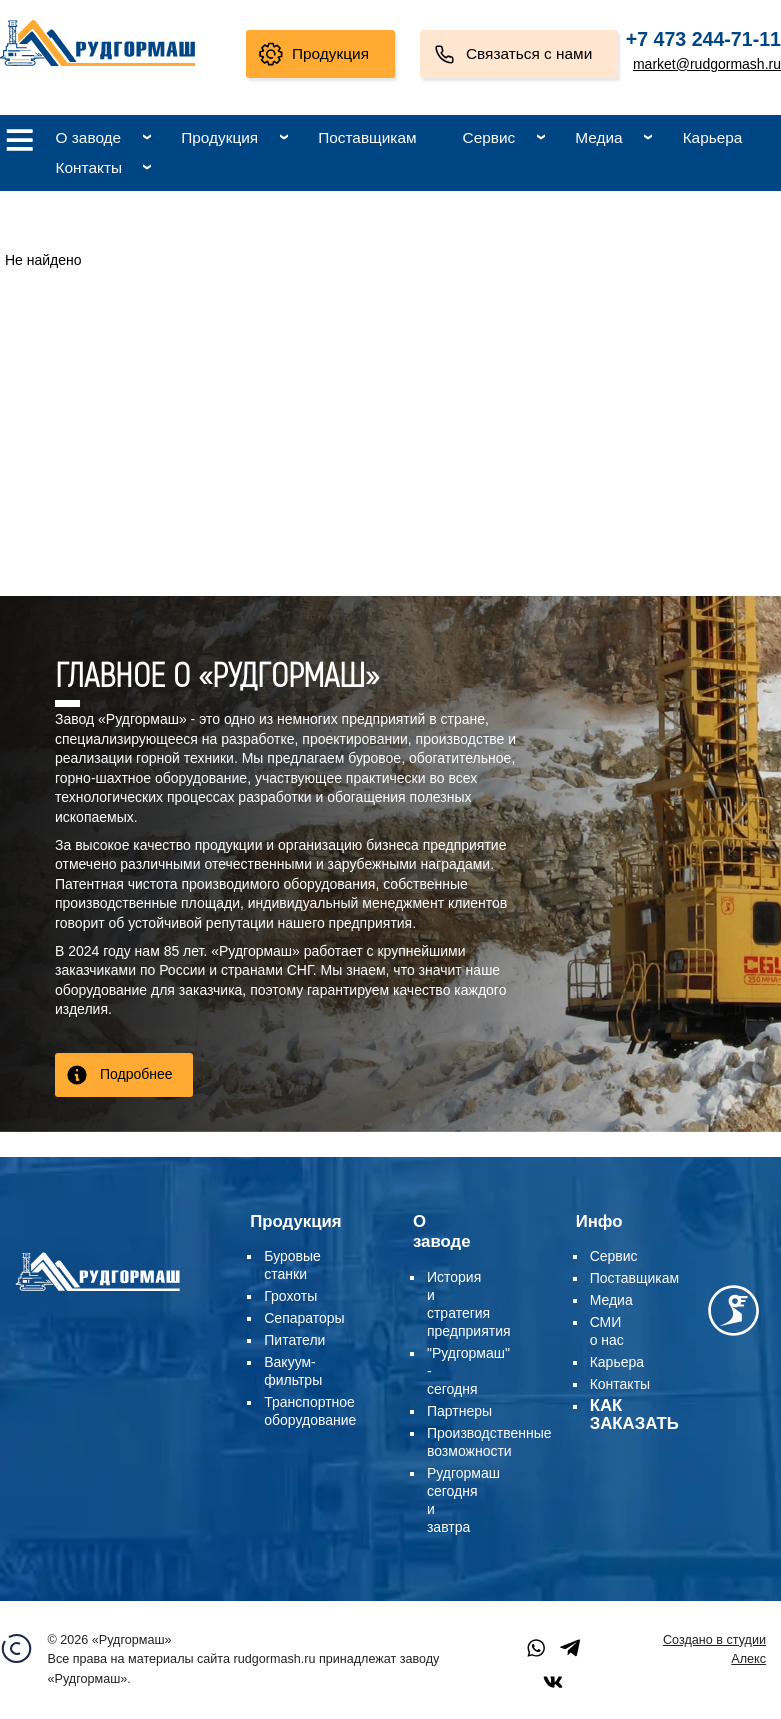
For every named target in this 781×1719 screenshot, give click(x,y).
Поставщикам (367, 137)
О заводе (89, 137)
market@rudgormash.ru (707, 64)
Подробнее (136, 1074)
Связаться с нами (529, 53)
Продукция (330, 53)
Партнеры (459, 1411)
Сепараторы (304, 1318)
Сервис (489, 137)
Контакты (89, 167)
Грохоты (290, 1296)
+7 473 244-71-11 (703, 39)
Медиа (598, 137)
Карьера (713, 137)
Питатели (294, 1340)
